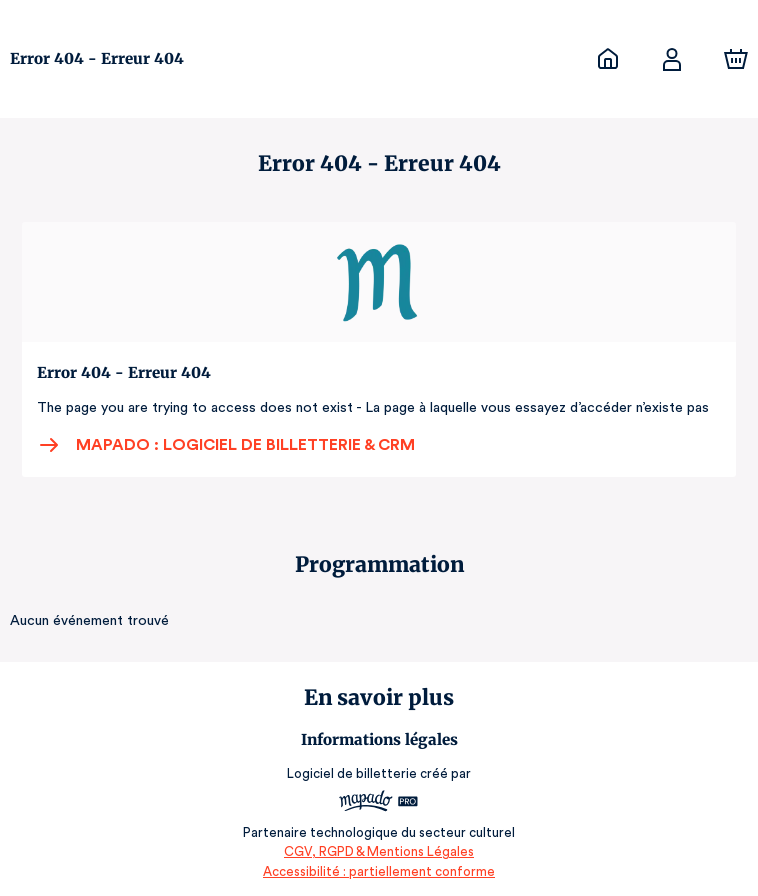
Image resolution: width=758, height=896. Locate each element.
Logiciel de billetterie (353, 773)
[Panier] (736, 59)
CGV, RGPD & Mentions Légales (379, 851)
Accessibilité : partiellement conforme (379, 871)
